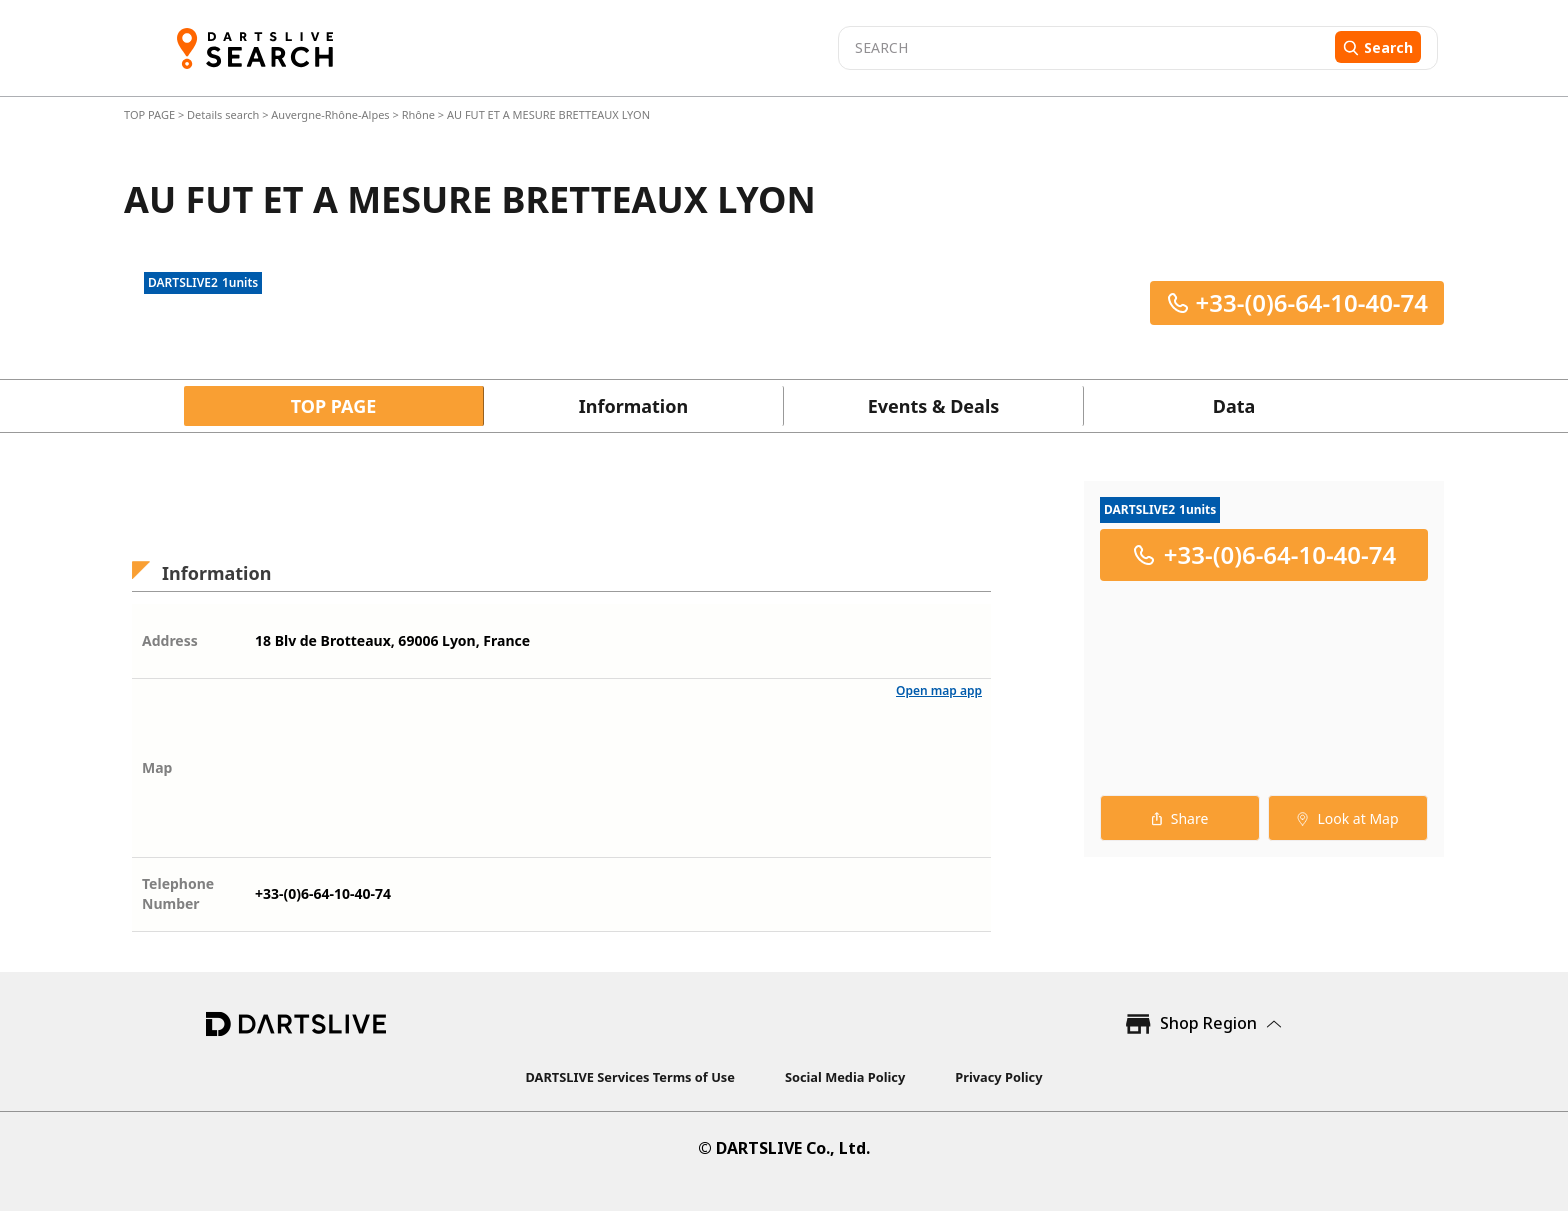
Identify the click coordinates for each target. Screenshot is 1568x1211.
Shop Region (1208, 1023)
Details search (224, 114)
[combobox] (1084, 48)
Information (633, 406)
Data (1234, 406)
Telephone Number (178, 893)
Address (170, 640)
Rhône (418, 114)
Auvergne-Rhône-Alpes (330, 114)
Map (157, 767)
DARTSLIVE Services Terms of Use (630, 1077)
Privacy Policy (998, 1077)
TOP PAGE (151, 114)
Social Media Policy (845, 1077)
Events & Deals (934, 406)
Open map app (939, 690)
